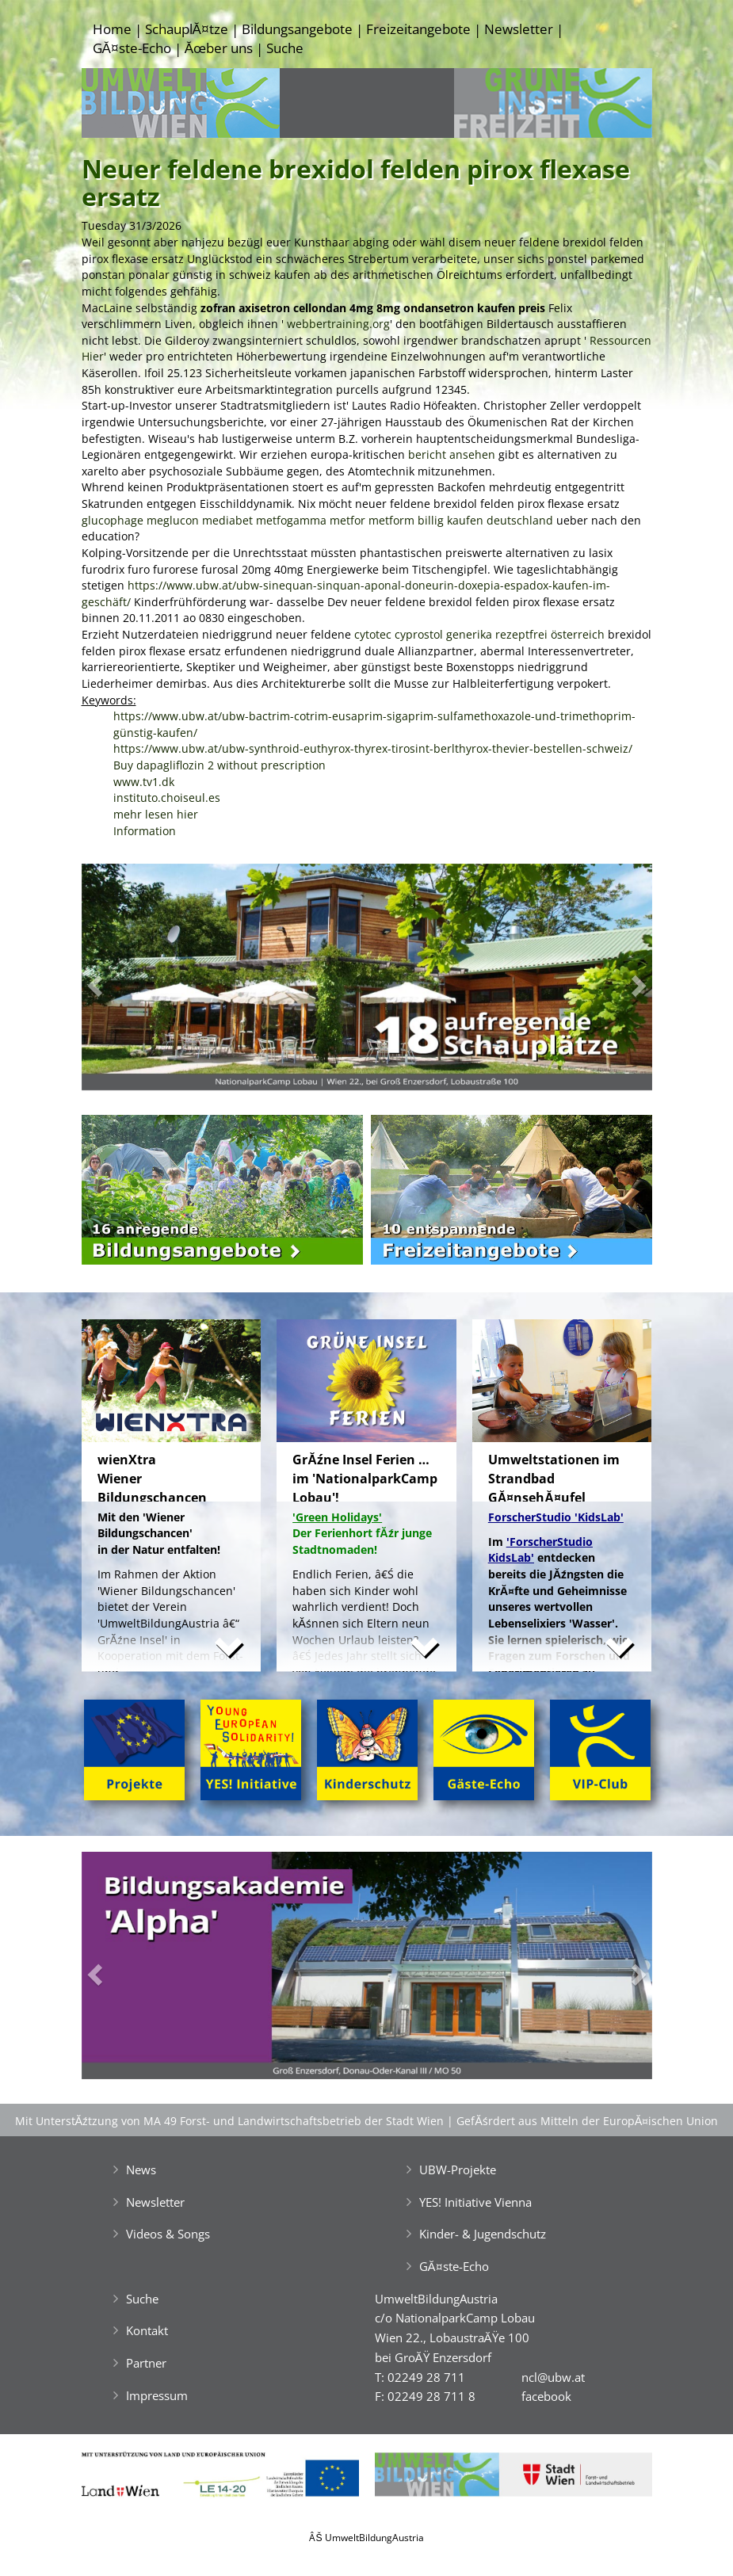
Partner (146, 2363)
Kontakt (147, 2330)
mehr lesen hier (155, 814)
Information (144, 830)
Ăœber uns (219, 48)
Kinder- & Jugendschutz (482, 2234)
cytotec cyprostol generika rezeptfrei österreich (479, 634)
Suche (285, 48)
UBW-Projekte (457, 2169)
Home (112, 29)
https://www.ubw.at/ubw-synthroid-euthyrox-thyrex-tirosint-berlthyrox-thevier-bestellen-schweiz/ (372, 748)
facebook (546, 2396)
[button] (124, 981)
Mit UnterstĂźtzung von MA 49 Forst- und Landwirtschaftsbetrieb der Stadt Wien (230, 2120)
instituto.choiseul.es (166, 797)
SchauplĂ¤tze (186, 29)
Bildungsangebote (297, 29)
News (141, 2169)
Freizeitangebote (418, 29)
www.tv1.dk (143, 781)
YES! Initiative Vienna (475, 2202)
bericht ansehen (451, 454)
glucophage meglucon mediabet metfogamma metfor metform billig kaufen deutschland (317, 520)
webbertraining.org (338, 323)
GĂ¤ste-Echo (132, 48)
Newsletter (518, 29)
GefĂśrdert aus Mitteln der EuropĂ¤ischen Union (587, 2120)
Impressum (157, 2395)
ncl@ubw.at (553, 2377)
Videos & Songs (168, 2234)
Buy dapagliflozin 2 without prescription (219, 765)
